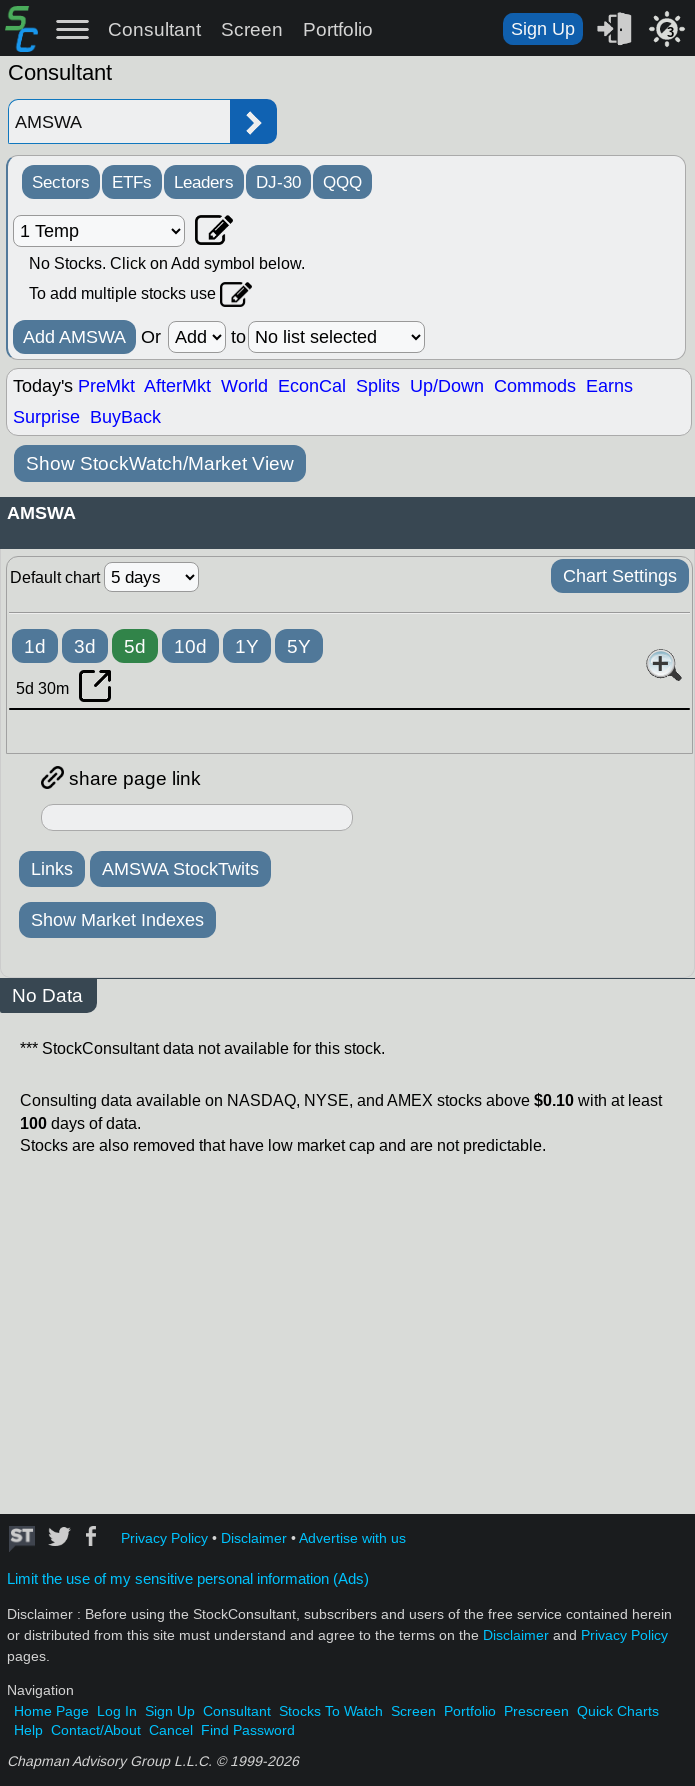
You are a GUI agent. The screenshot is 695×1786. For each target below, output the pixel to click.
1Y (247, 646)
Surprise (46, 417)
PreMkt (106, 386)
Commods (535, 386)
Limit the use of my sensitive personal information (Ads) (188, 1579)
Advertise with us (352, 1538)
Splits (378, 386)
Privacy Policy (164, 1538)
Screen (252, 29)
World (244, 386)
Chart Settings (620, 576)
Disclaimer (254, 1538)
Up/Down (447, 386)
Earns (609, 386)
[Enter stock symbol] (119, 121)
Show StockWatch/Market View (160, 463)
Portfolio (338, 29)
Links (52, 869)
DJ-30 (278, 182)
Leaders (204, 182)
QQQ (342, 182)
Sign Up (543, 29)
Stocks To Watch (331, 1711)
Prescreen (536, 1711)
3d (85, 646)
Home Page (51, 1711)
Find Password (248, 1730)
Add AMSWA (74, 337)
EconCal (312, 386)
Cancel (171, 1730)
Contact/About (96, 1730)
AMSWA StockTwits (180, 869)
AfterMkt (177, 386)
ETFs (132, 182)
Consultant (154, 29)
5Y (299, 646)
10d (190, 646)
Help (28, 1730)
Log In (117, 1711)
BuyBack (125, 417)
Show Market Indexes (117, 920)
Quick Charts (618, 1711)
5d (135, 646)
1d (35, 646)
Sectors (61, 182)
